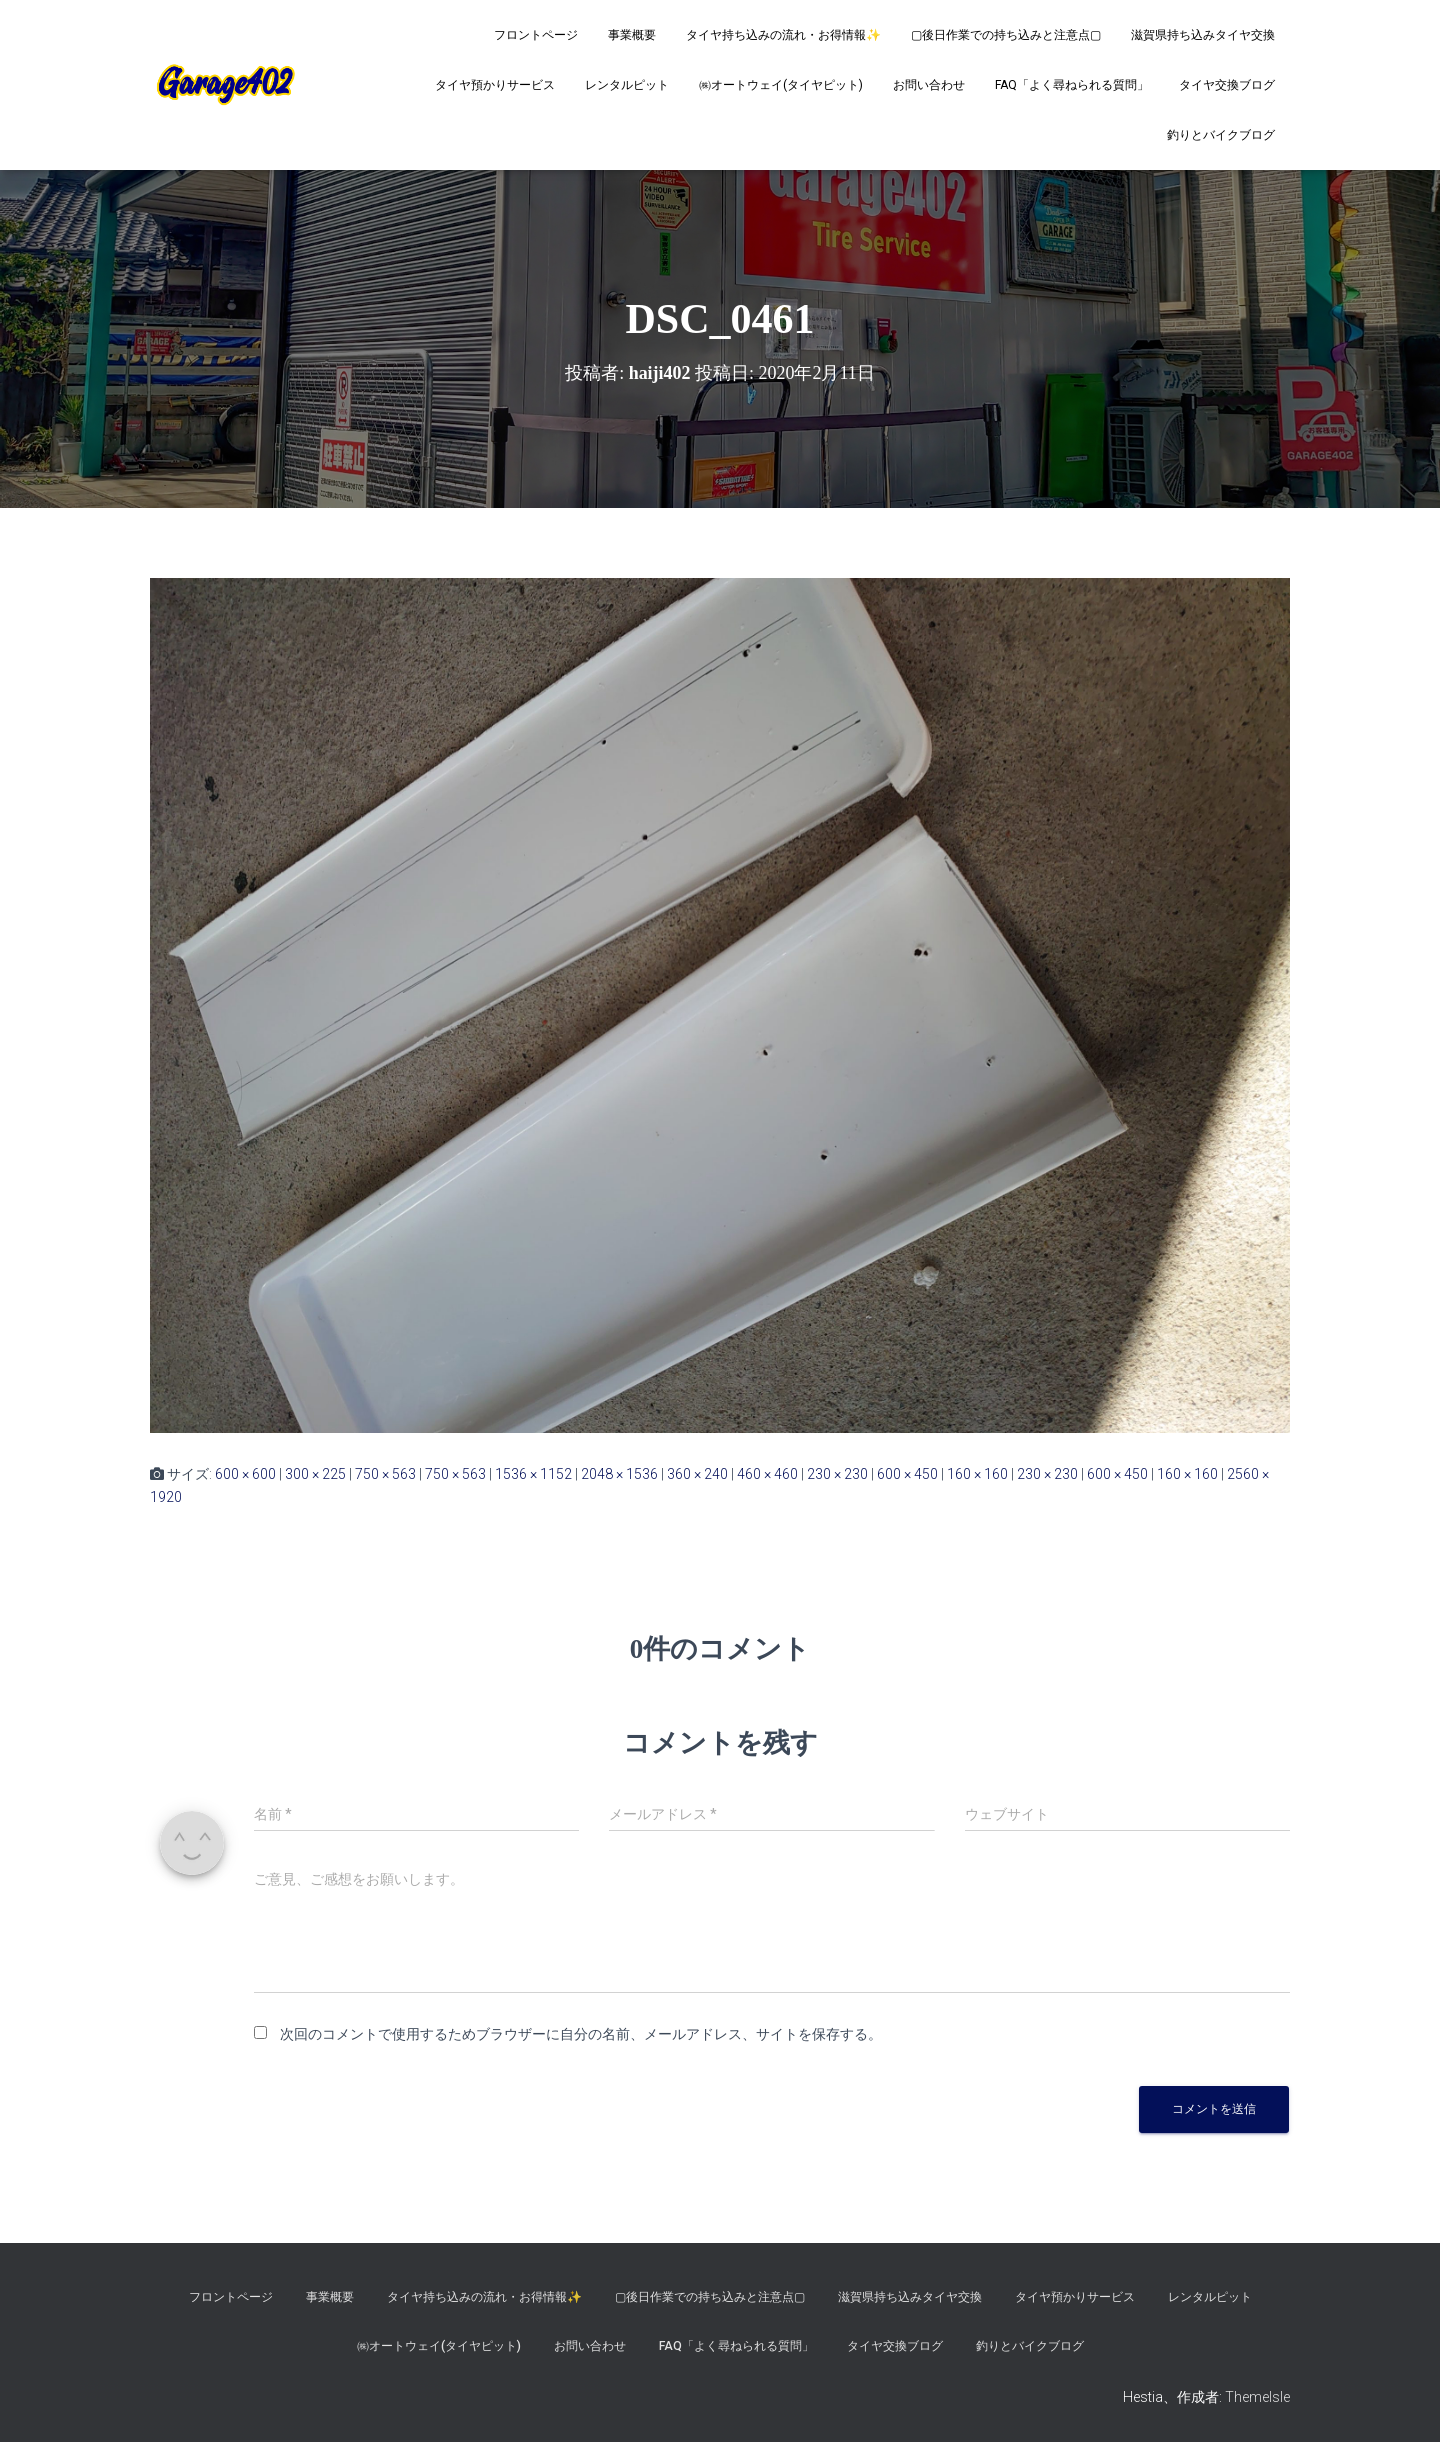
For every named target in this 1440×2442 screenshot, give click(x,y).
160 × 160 (977, 1474)
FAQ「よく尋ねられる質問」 (1072, 85)
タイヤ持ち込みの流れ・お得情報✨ (783, 35)
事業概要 (632, 35)
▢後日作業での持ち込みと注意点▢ (1006, 35)
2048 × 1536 (619, 1474)
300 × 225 (315, 1474)
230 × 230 (837, 1474)
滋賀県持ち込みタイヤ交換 (1203, 35)
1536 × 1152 (533, 1474)
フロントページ (536, 35)
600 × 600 (245, 1474)
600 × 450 (907, 1474)
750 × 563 (385, 1474)
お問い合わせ (929, 85)
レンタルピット (627, 85)
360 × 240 (697, 1474)
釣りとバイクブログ (1221, 135)
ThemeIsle (1257, 2397)
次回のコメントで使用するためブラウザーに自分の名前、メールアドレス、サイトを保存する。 (581, 2034)
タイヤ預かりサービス (495, 85)
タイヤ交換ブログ (1227, 85)
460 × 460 (767, 1474)
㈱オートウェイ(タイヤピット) (781, 85)
